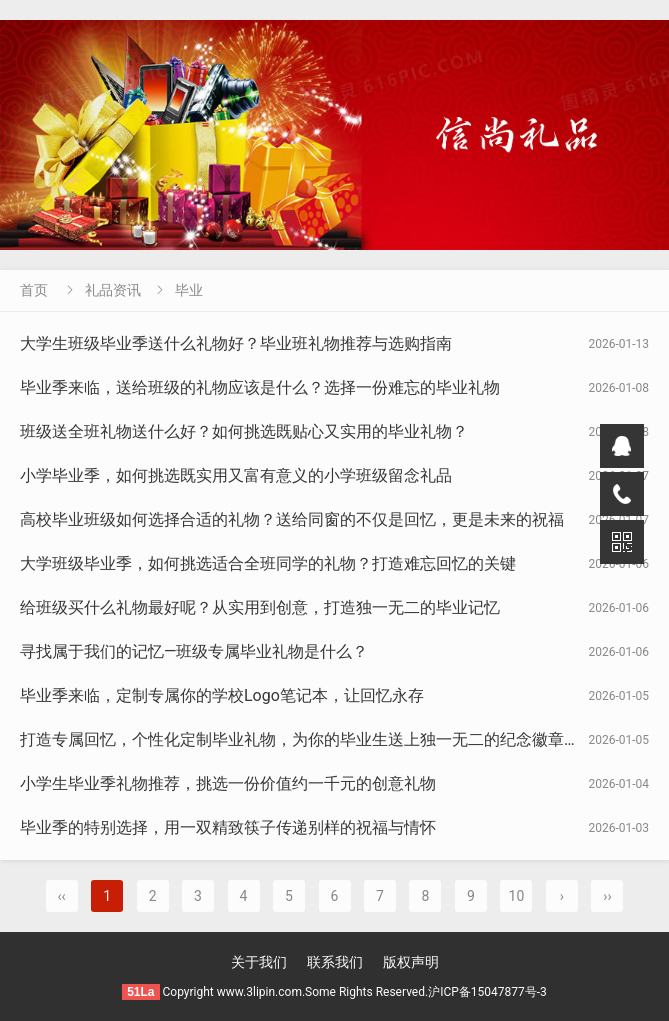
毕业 (189, 290)
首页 (34, 290)
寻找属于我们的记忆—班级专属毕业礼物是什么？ (194, 651)
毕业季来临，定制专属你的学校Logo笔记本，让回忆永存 (222, 695)
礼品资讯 (113, 290)
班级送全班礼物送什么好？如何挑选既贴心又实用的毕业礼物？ (244, 431)
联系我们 (335, 962)
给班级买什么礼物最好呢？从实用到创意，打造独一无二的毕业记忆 (260, 607)
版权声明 (411, 962)
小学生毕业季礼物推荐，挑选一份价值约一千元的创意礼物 (228, 783)
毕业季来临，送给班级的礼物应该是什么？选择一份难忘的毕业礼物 (260, 387)
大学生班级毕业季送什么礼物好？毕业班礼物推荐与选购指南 (236, 343)
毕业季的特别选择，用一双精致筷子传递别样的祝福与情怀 (228, 827)
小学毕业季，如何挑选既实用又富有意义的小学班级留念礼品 (236, 475)
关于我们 (259, 962)
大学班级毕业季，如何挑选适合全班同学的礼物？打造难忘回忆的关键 (268, 563)
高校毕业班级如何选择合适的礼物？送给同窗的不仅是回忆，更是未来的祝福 (292, 519)
